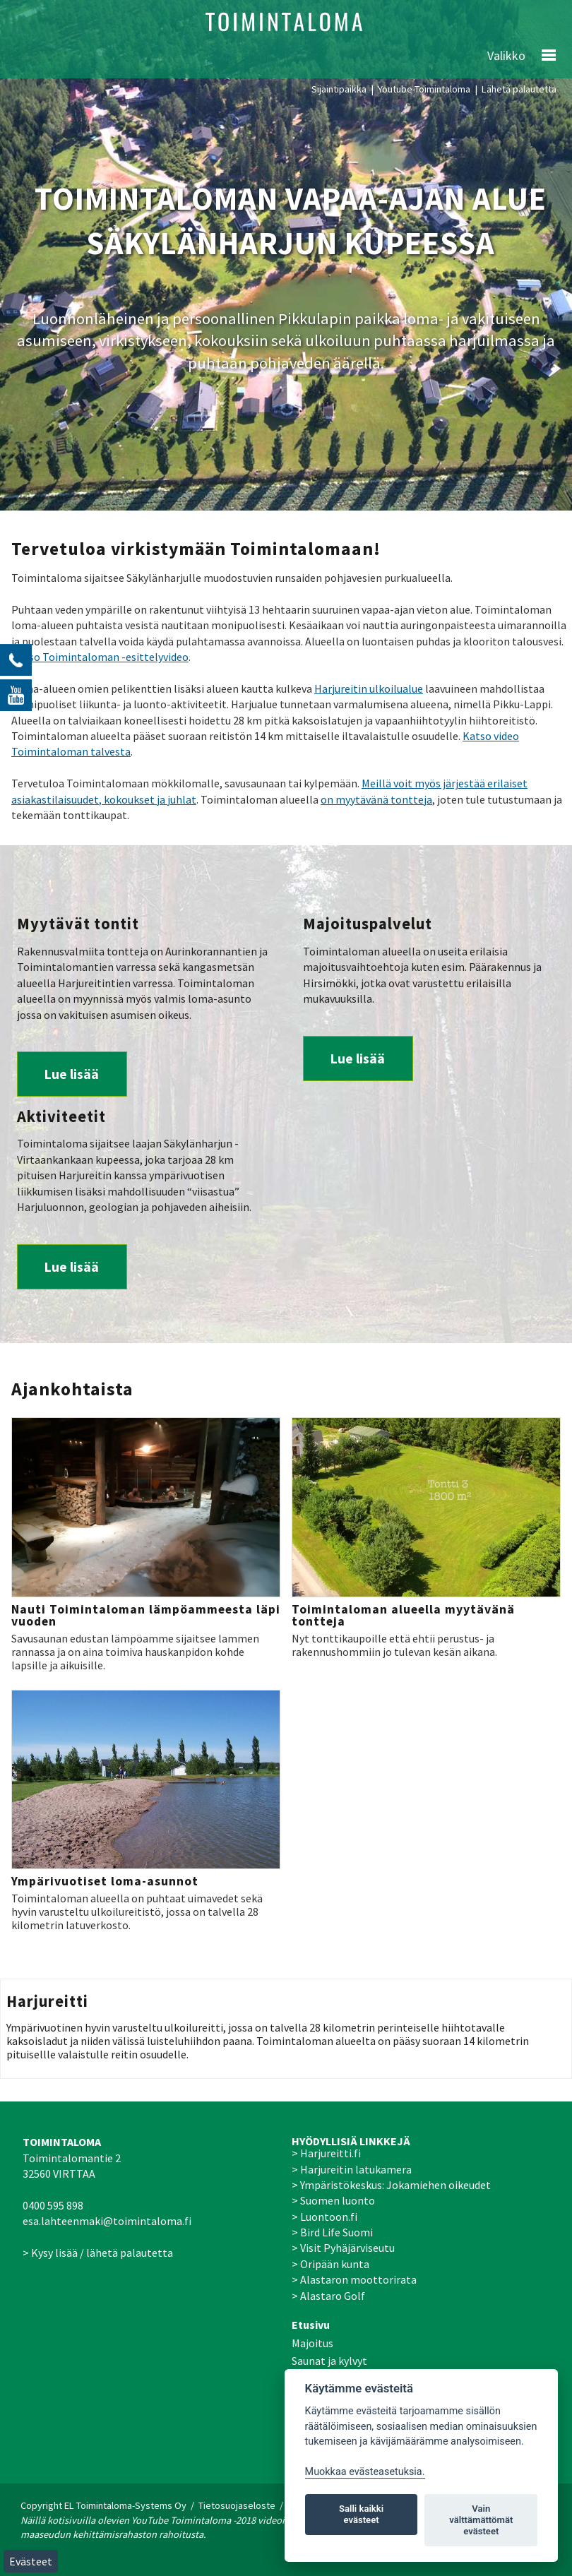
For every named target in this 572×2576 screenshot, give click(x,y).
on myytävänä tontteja (376, 799)
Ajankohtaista (72, 1389)
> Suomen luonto (333, 2200)
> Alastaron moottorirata (354, 2279)
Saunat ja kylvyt (329, 2361)
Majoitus (312, 2343)
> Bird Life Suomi (332, 2232)
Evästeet (30, 2561)
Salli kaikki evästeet (361, 2514)
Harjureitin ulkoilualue (368, 688)
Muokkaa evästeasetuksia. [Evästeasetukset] (365, 2472)
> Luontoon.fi (324, 2217)
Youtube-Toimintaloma (424, 89)
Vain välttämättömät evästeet (481, 2519)
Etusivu (311, 2325)
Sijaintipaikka (339, 89)
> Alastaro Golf (328, 2296)
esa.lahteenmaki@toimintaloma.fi (107, 2221)
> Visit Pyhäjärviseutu (343, 2248)
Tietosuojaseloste (236, 2505)
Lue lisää (71, 1074)
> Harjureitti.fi (326, 2153)
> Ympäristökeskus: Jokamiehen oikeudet (391, 2185)
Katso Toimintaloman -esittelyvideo (100, 657)
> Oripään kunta (330, 2264)
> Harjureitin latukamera (352, 2169)
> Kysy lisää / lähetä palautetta (98, 2253)
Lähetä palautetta (519, 89)
